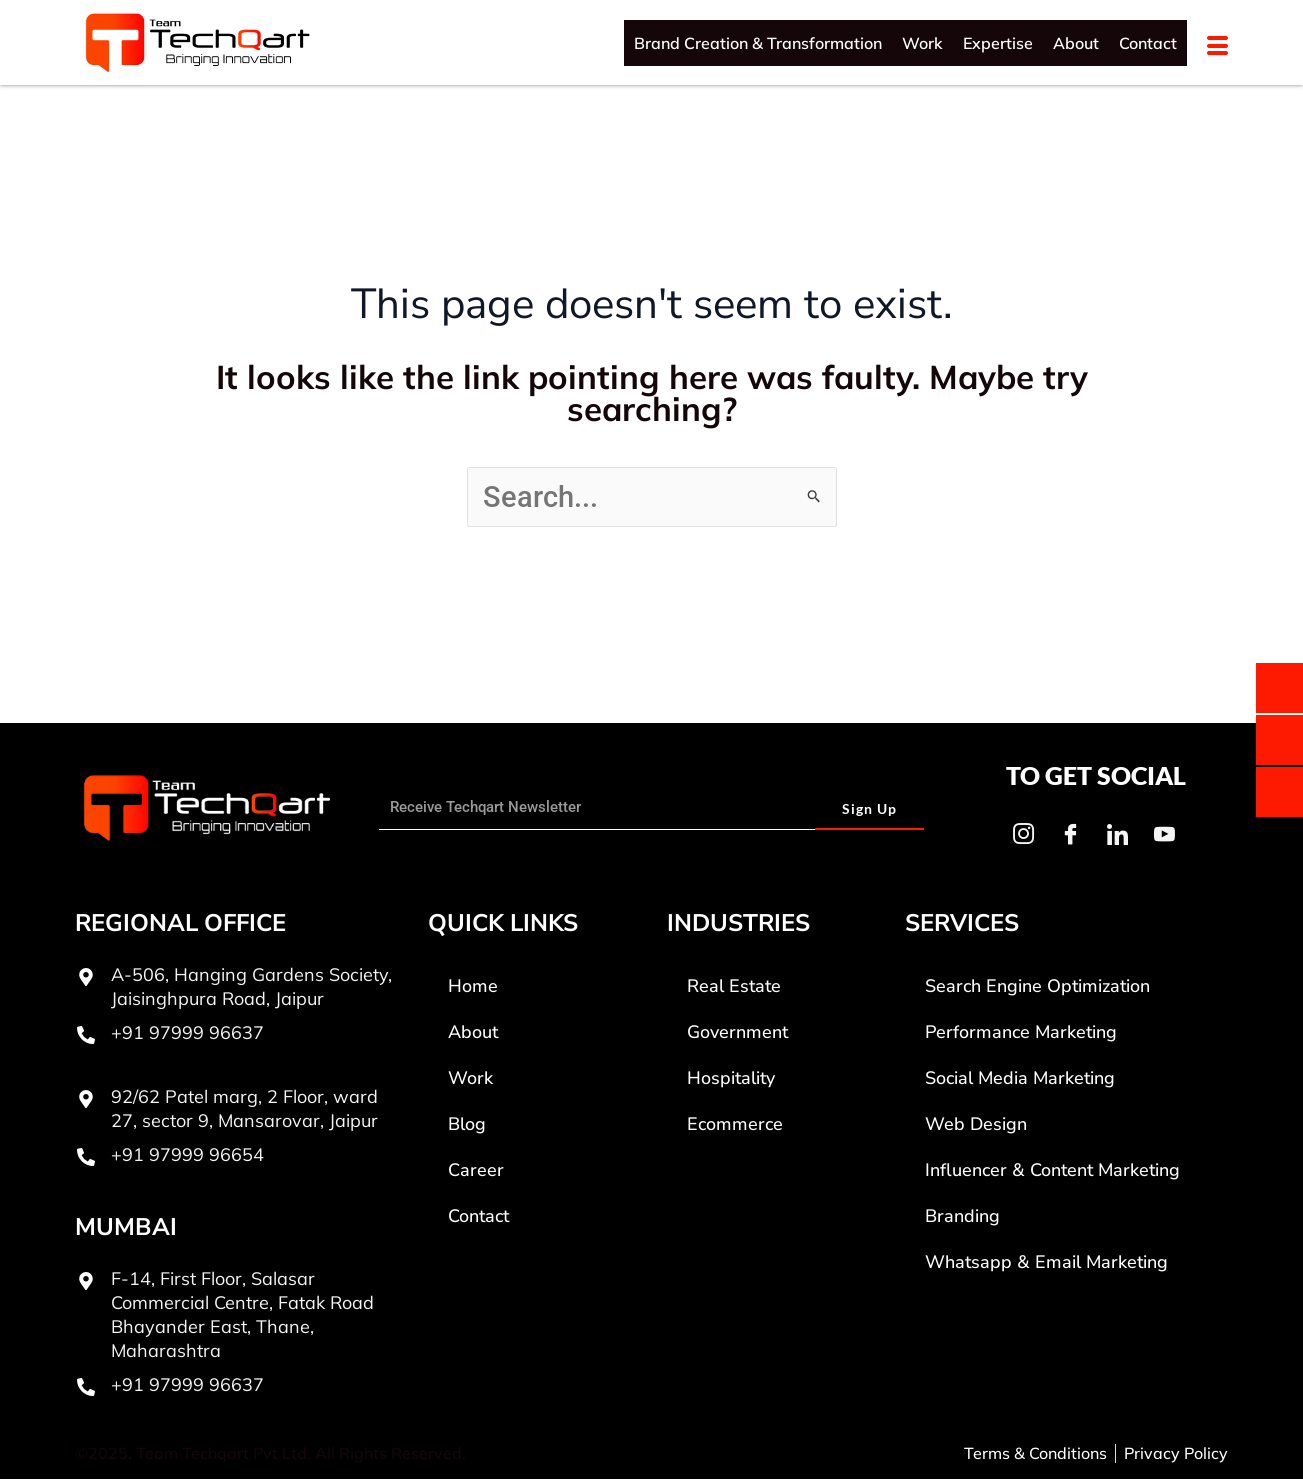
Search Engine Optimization (1037, 989)
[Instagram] (1023, 837)
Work (922, 43)
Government (737, 1035)
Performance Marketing (1021, 1035)
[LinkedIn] (1117, 837)
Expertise (998, 43)
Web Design (976, 1127)
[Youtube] (1164, 837)
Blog (467, 1127)
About (1076, 43)
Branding (962, 1219)
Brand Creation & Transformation (758, 43)
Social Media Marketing (1020, 1081)
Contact (1148, 43)
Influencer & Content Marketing (1052, 1173)
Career (476, 1173)
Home (473, 989)
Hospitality (731, 1081)
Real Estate (734, 989)
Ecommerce (735, 1127)
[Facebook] (1070, 837)
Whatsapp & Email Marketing (1046, 1265)
